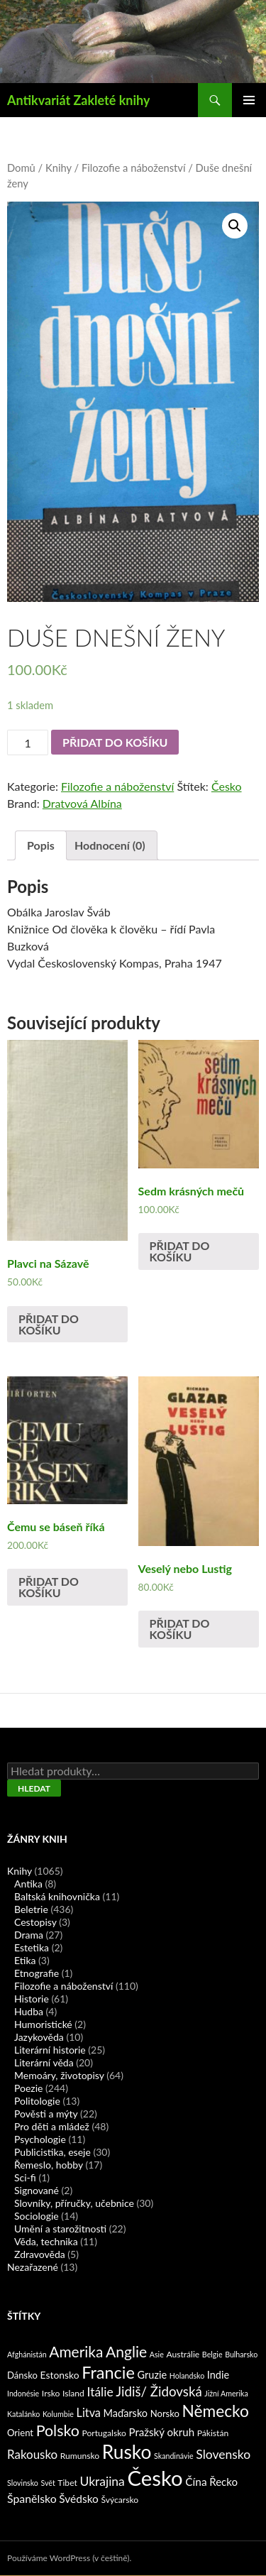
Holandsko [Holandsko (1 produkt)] (187, 2375)
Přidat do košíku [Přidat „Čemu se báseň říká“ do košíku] (48, 1586)
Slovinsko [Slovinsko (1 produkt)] (22, 2482)
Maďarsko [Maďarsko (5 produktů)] (126, 2413)
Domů (21, 167)
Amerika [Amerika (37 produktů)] (76, 2351)
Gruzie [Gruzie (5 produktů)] (152, 2375)
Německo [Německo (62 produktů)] (215, 2411)
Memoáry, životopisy (59, 2075)
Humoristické (43, 2024)
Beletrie (31, 1909)
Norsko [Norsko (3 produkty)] (164, 2413)
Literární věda (44, 2062)
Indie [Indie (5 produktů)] (218, 2375)
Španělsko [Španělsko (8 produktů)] (32, 2498)
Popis (41, 845)
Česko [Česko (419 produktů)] (154, 2477)
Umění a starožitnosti (60, 2229)
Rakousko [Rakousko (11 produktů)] (32, 2454)
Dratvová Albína (82, 803)
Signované (36, 2190)
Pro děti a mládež (51, 2126)
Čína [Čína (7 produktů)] (195, 2481)
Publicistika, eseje (52, 2152)
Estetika (31, 1947)
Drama (28, 1935)
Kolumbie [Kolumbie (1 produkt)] (58, 2413)
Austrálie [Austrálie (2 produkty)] (182, 2354)
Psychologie (40, 2139)
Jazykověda (39, 2037)
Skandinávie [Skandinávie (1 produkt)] (174, 2455)
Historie (31, 1999)
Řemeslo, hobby (48, 2165)
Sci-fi (25, 2177)
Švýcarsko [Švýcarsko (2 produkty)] (119, 2499)
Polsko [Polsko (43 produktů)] (57, 2430)
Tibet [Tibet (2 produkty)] (67, 2482)
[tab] (41, 845)
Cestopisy (35, 1922)
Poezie (28, 2088)
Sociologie (36, 2216)
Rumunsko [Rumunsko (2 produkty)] (79, 2455)
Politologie (37, 2101)
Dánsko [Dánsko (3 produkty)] (22, 2375)
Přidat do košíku (114, 742)
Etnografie (36, 1973)
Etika (24, 1960)
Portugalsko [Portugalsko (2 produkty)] (104, 2433)
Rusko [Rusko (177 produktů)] (127, 2451)
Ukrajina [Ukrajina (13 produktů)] (101, 2481)
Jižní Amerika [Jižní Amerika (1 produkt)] (226, 2393)
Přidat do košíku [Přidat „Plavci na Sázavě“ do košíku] (48, 1324)
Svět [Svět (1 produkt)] (47, 2482)
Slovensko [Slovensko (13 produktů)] (223, 2454)
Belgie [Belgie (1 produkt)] (212, 2354)
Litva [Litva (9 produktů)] (89, 2412)
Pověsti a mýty (45, 2114)
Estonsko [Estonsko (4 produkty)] (59, 2375)
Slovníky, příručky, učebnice (74, 2203)
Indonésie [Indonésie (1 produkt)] (23, 2393)
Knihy (58, 167)
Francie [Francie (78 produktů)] (108, 2372)
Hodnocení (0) (109, 845)
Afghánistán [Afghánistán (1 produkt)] (27, 2354)
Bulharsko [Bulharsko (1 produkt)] (241, 2354)
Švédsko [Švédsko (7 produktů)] (79, 2498)
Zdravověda (39, 2254)
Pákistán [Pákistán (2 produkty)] (213, 2433)
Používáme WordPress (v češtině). (69, 2558)
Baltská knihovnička (57, 1896)
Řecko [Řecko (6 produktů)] (223, 2481)
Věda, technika (46, 2241)
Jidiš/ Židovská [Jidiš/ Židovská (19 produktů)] (158, 2391)
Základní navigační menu (249, 100)
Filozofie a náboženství (134, 167)
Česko (226, 786)
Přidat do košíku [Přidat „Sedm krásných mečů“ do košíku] (180, 1251)
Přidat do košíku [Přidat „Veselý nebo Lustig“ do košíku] (180, 1628)
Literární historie (50, 2050)
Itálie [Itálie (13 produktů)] (100, 2391)
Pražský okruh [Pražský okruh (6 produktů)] (161, 2432)
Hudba (28, 2011)
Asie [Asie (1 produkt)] (157, 2354)
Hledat (34, 1788)
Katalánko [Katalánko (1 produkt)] (23, 2413)
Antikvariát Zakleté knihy (78, 100)
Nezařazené (32, 2267)
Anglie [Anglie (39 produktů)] (126, 2351)
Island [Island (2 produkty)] (73, 2393)
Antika (28, 1884)
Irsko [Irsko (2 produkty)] (51, 2393)
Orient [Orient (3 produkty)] (20, 2432)
